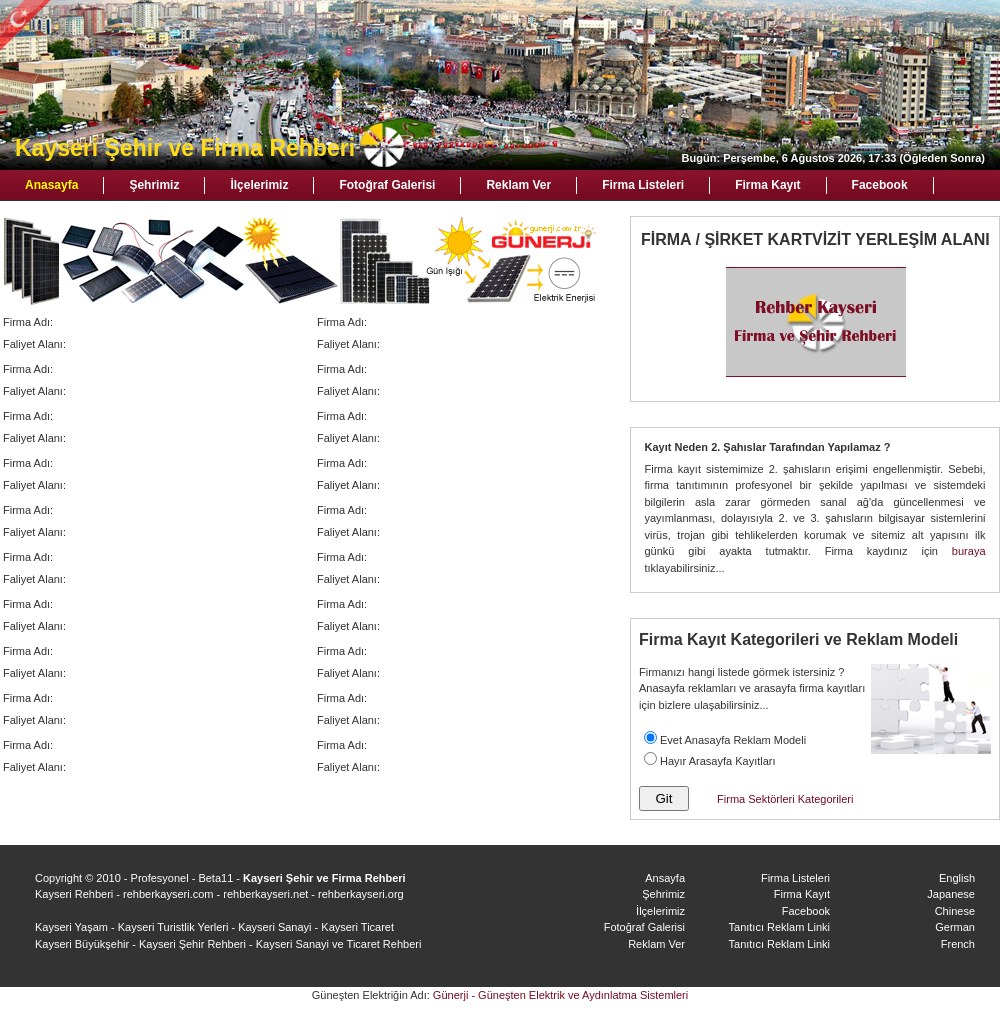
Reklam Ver (518, 185)
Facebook (880, 185)
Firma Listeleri (643, 185)
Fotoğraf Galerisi (387, 185)
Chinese (955, 911)
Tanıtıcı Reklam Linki (779, 927)
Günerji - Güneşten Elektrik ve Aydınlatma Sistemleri (560, 995)
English (957, 878)
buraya (969, 551)
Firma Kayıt (767, 185)
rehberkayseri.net (265, 894)
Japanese (951, 894)
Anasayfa (51, 185)
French (958, 944)
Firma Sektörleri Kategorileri (785, 799)
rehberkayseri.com (168, 894)
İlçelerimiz (259, 185)
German (955, 927)
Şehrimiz (154, 185)
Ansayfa (665, 878)
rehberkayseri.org (361, 894)
